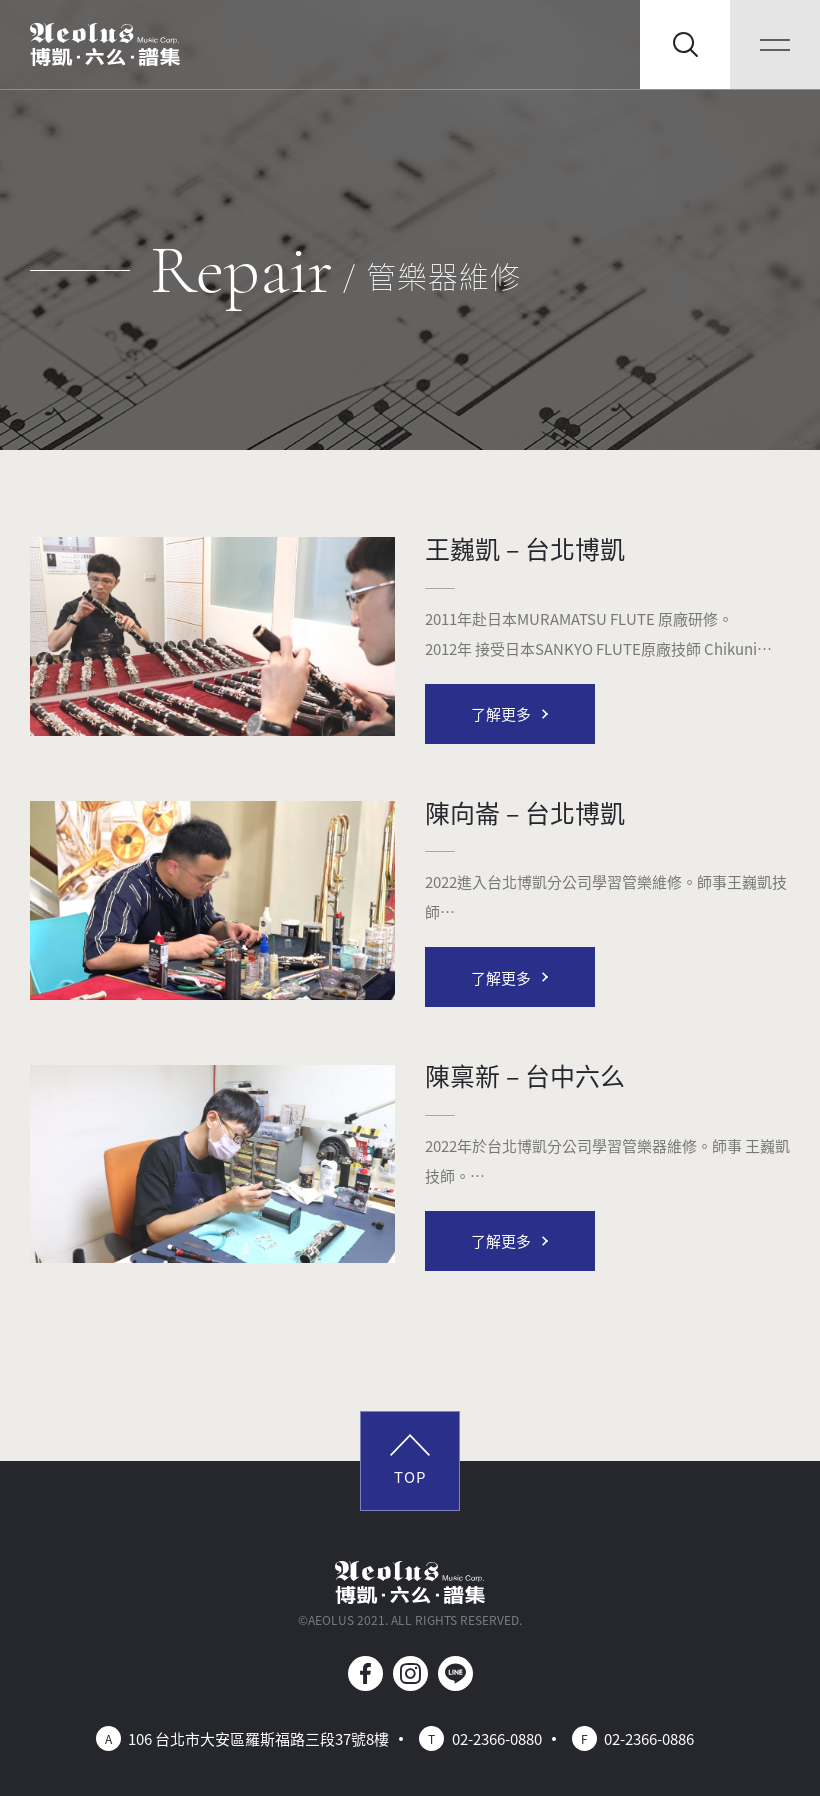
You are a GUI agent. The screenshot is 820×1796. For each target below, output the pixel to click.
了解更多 (501, 713)
